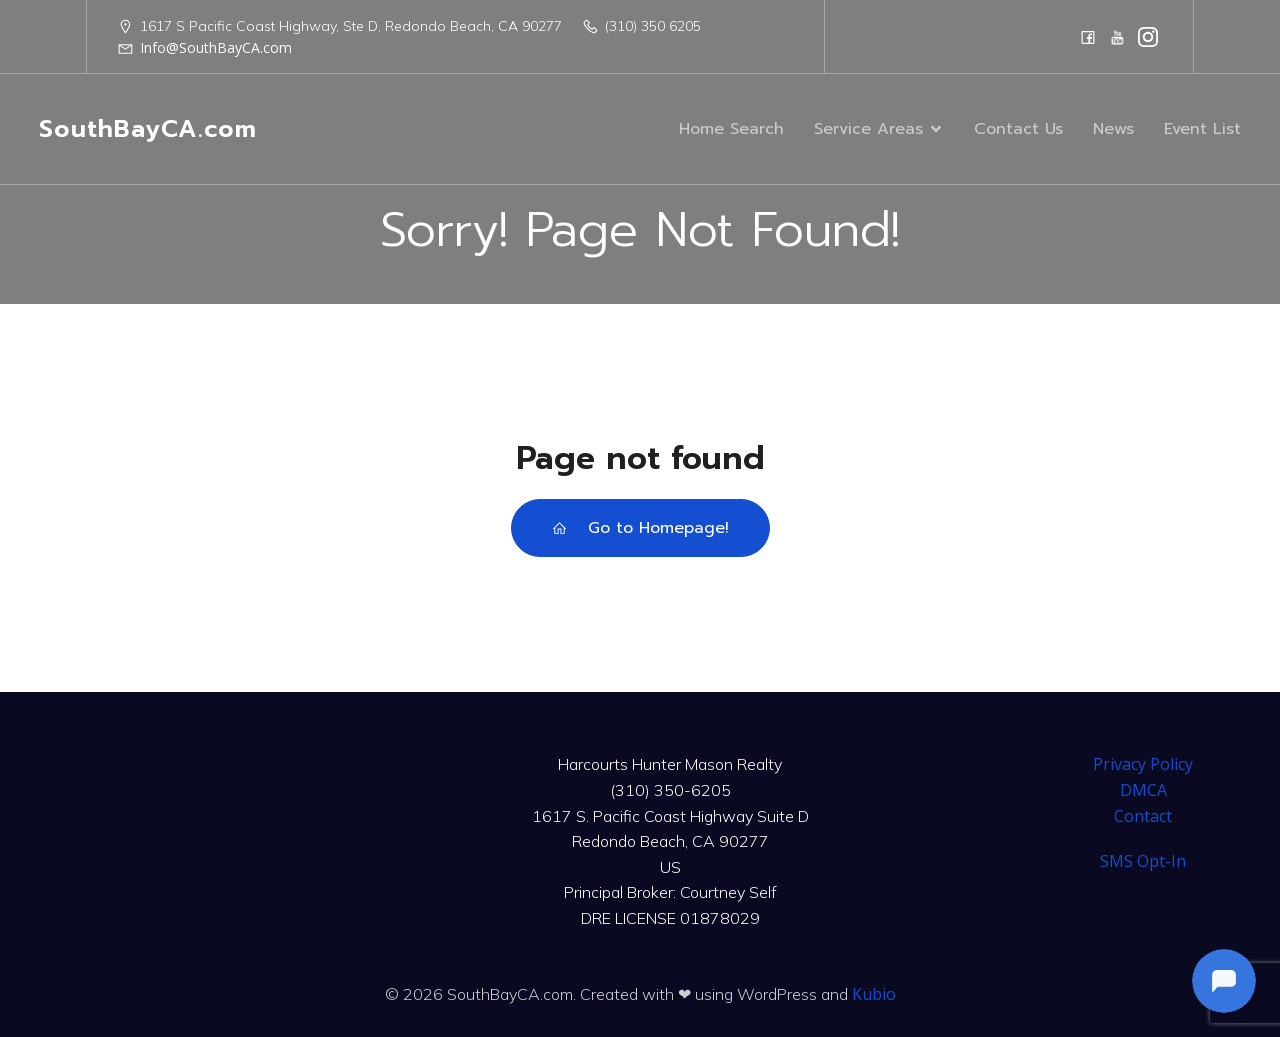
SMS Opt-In (1143, 861)
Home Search (731, 129)
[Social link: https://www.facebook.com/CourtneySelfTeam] (1088, 37)
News (1113, 129)
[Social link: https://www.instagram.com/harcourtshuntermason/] (1148, 37)
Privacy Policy (1143, 764)
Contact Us (1018, 129)
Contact (1143, 816)
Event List (1202, 129)
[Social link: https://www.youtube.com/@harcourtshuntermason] (1118, 37)
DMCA (1143, 790)
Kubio (874, 994)
